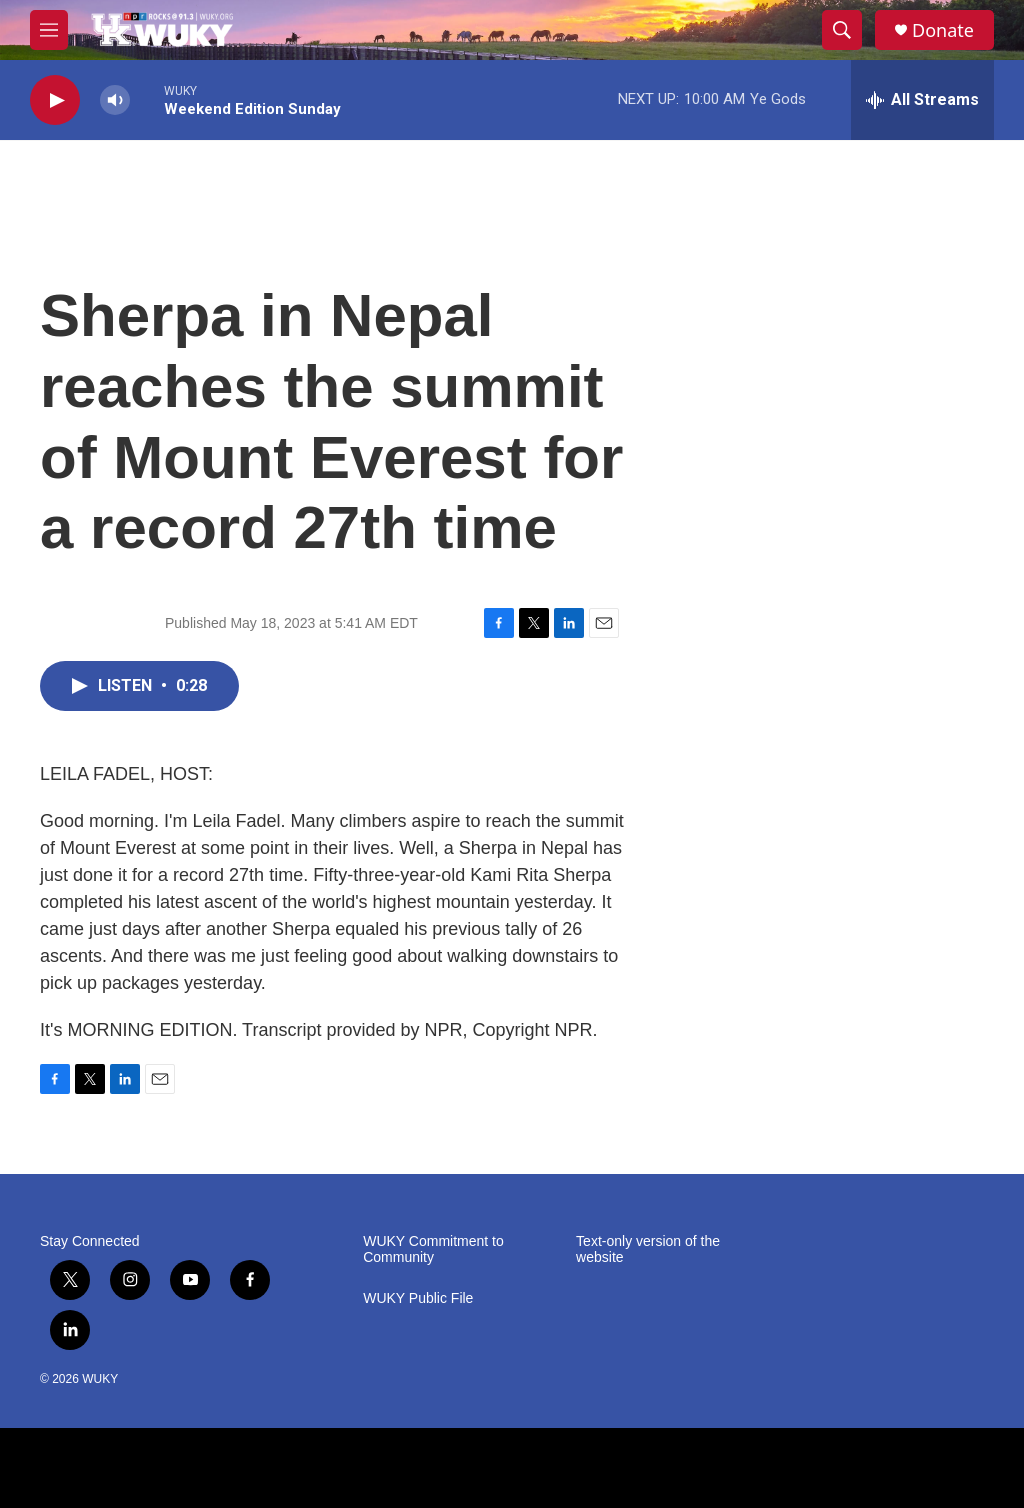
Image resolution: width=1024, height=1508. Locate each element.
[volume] (115, 100)
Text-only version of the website (648, 1249)
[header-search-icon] (842, 30)
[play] (55, 100)
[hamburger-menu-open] (49, 30)
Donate (943, 30)
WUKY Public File (418, 1298)
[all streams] (922, 100)
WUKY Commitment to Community (433, 1249)
